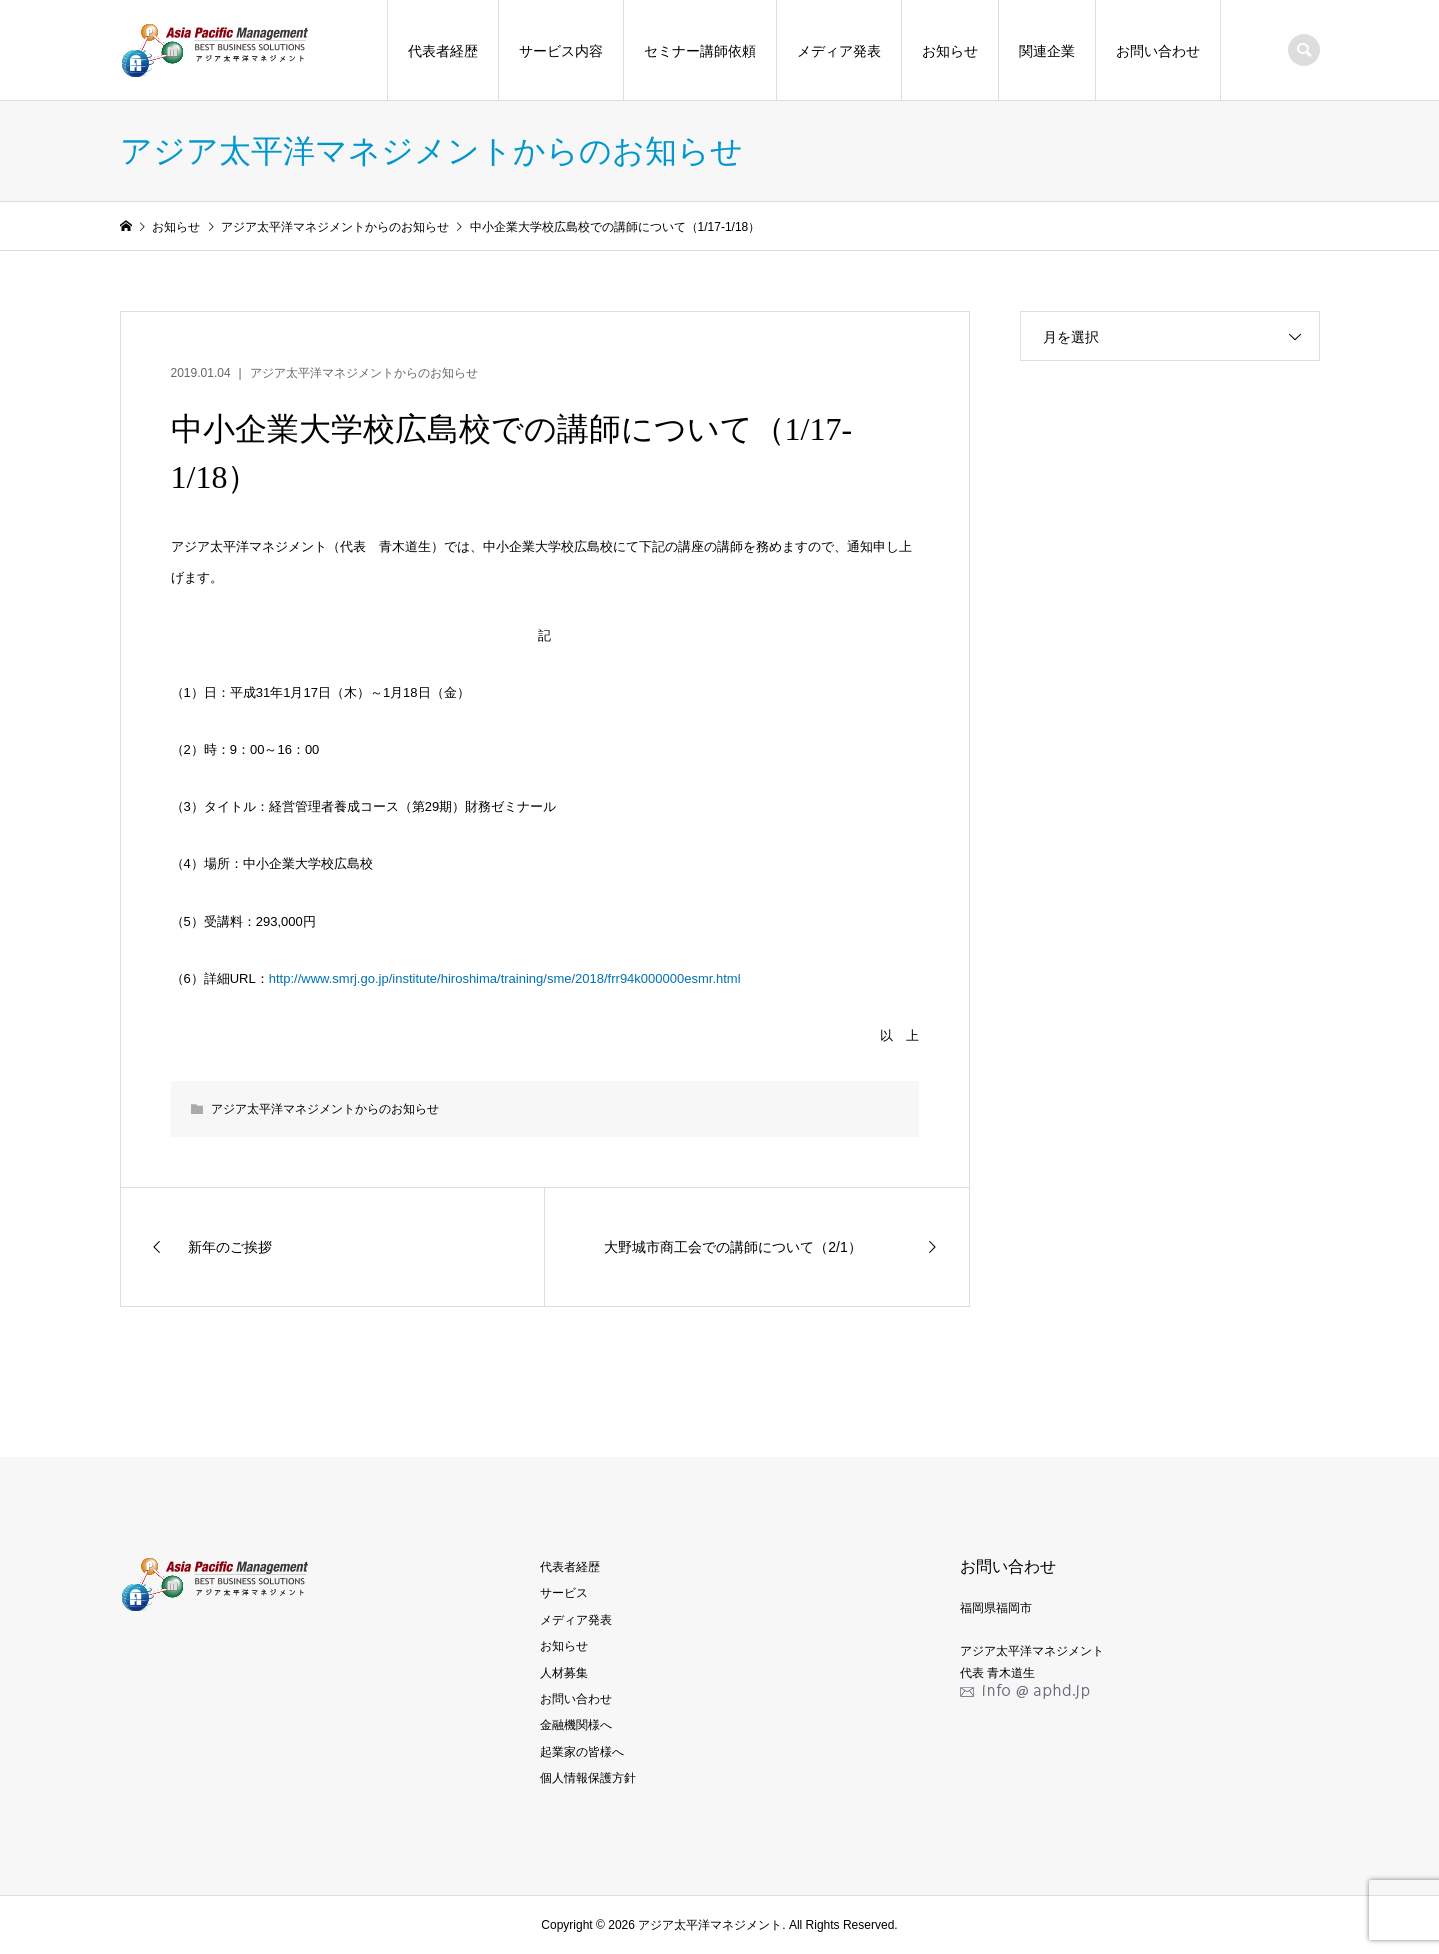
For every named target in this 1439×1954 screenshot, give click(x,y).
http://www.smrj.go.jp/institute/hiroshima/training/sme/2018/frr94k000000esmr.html (505, 978)
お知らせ (950, 51)
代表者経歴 (443, 51)
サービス (564, 1593)
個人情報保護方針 (588, 1778)
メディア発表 (839, 51)
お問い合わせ (1158, 51)
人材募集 (564, 1673)
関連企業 (1047, 51)
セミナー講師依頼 (700, 51)
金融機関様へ (576, 1725)
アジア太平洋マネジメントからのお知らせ (364, 373)
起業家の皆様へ (582, 1752)
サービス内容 (561, 51)
